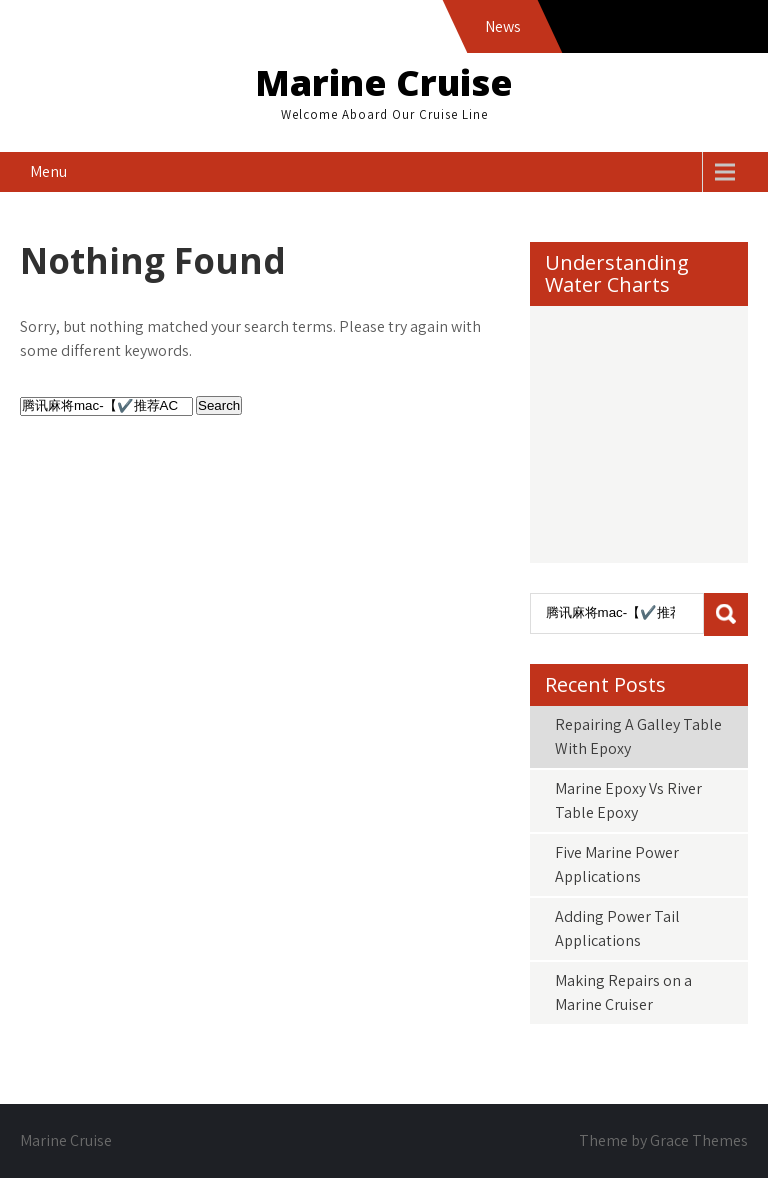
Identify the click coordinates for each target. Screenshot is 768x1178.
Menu (48, 171)
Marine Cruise (384, 82)
